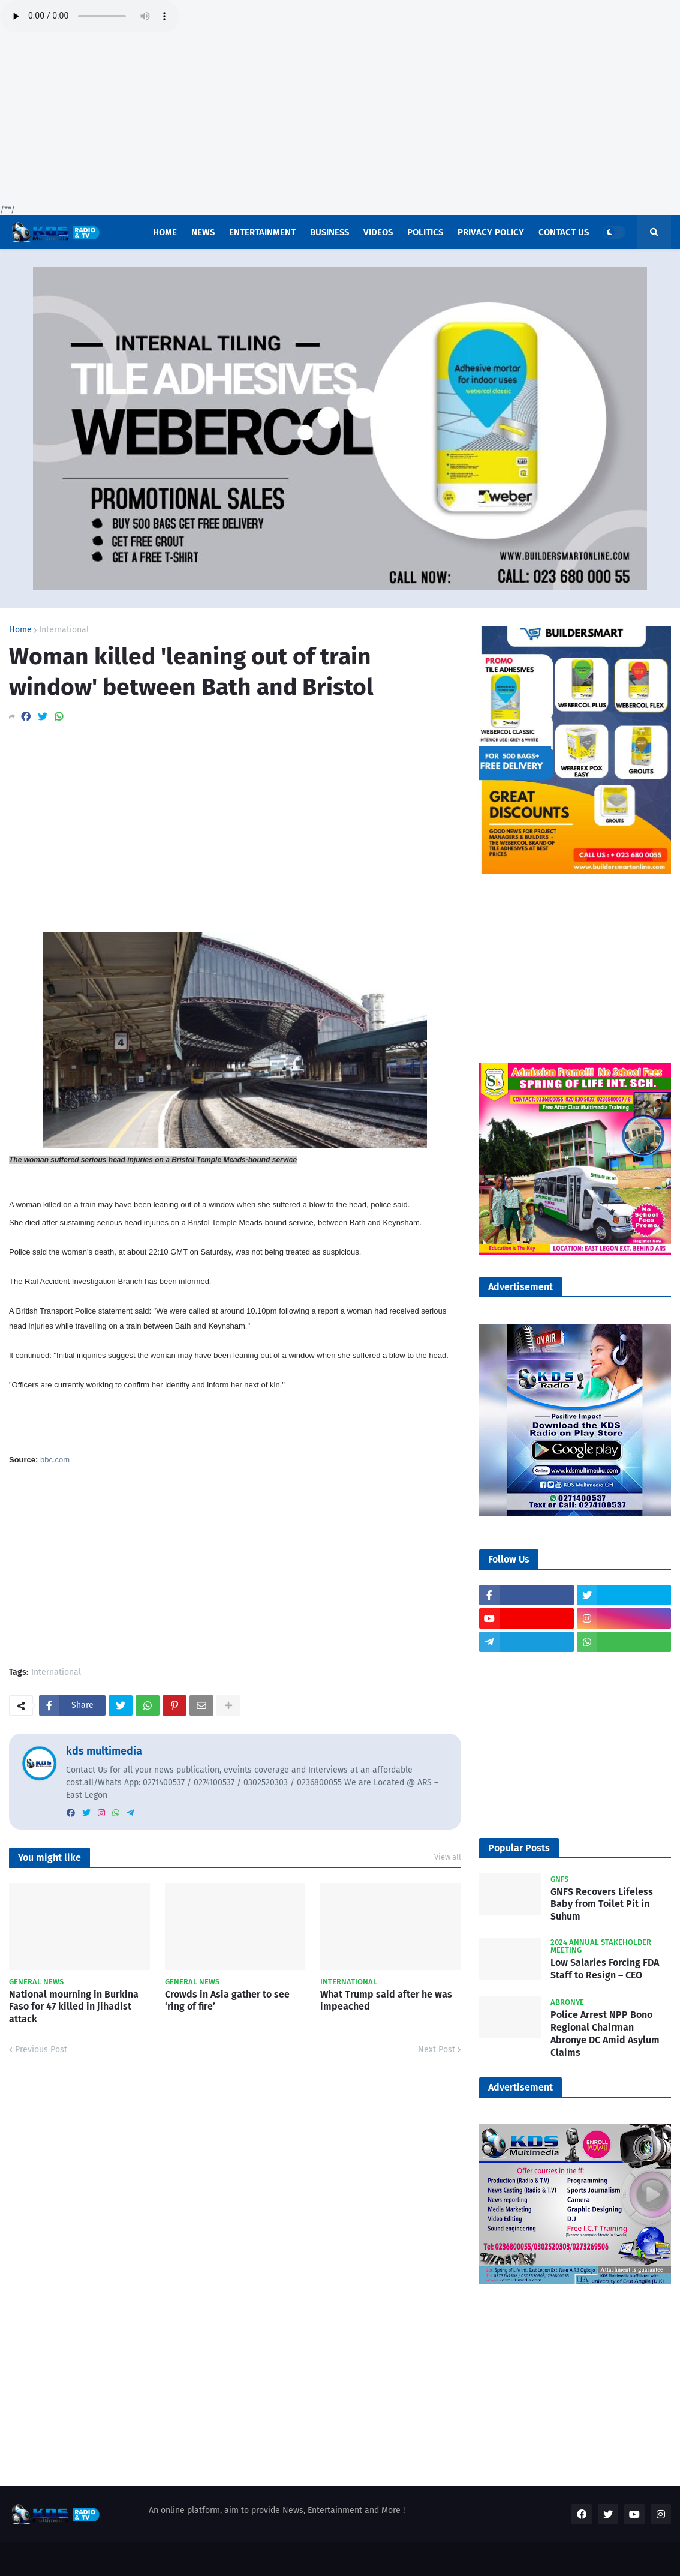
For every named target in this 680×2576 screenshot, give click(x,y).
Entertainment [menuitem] (262, 232)
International (64, 630)
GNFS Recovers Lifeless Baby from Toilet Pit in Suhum (601, 1904)
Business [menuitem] (329, 232)
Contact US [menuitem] (563, 232)
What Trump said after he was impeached (386, 2001)
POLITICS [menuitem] (425, 232)
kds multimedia (104, 1751)
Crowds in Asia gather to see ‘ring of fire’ (227, 2001)
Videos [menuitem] (378, 232)
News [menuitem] (203, 232)
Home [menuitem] (165, 232)
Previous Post (41, 2049)
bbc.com (55, 1459)
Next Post (436, 2049)
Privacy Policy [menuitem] (491, 232)
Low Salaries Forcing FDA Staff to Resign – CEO (604, 1969)
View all (447, 1856)
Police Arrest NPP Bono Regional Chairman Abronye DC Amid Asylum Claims (605, 2033)
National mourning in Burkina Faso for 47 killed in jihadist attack (74, 2007)
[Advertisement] (340, 120)
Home (20, 630)
